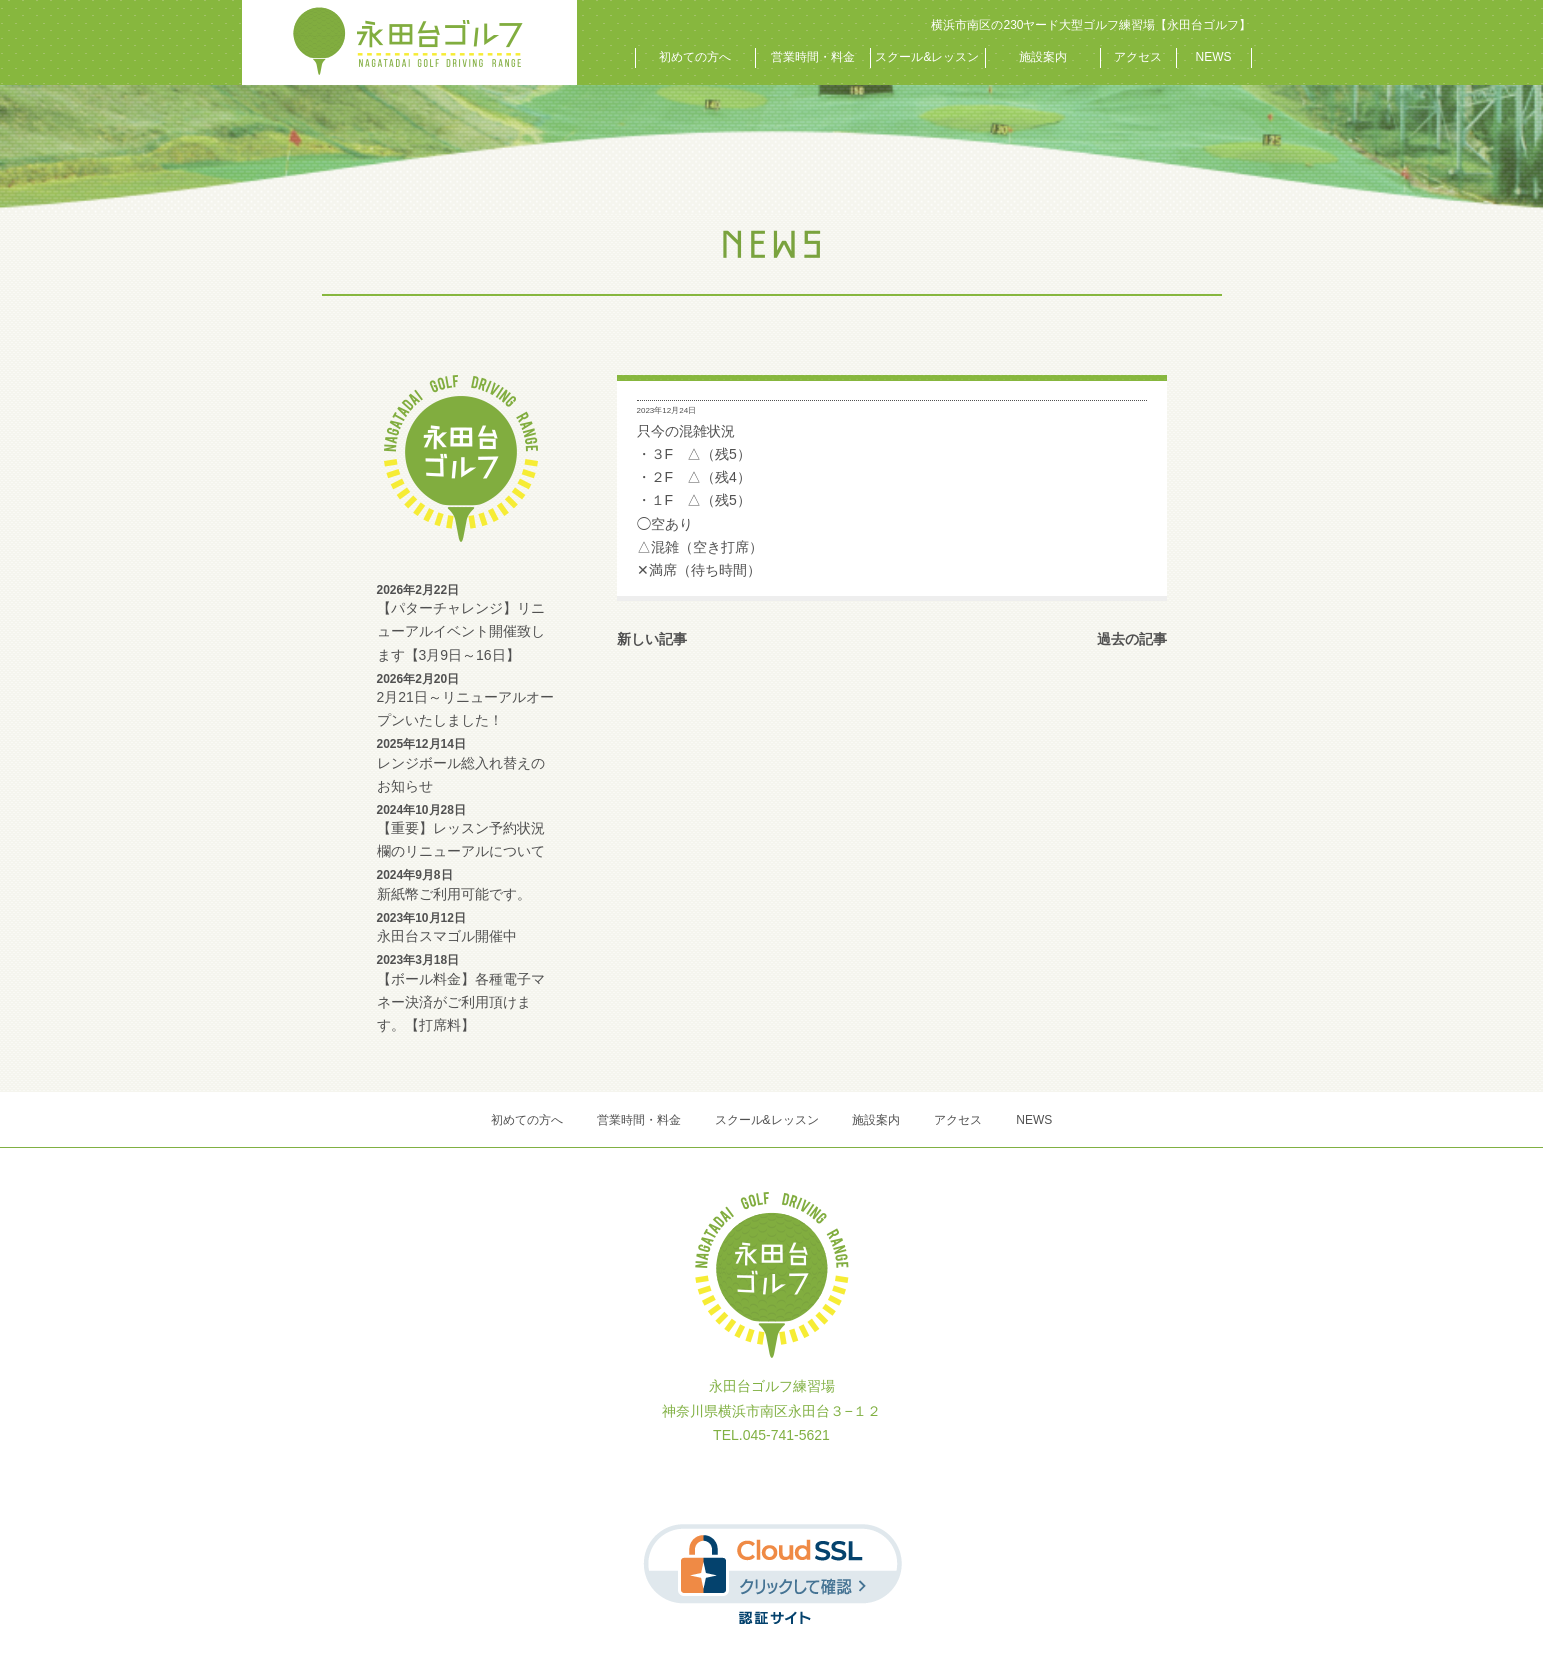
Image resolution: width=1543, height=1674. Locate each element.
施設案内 (1043, 57)
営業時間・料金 (813, 57)
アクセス (1138, 57)
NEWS (1214, 57)
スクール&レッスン (927, 57)
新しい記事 (652, 639)
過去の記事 (1132, 639)
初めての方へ (695, 57)
